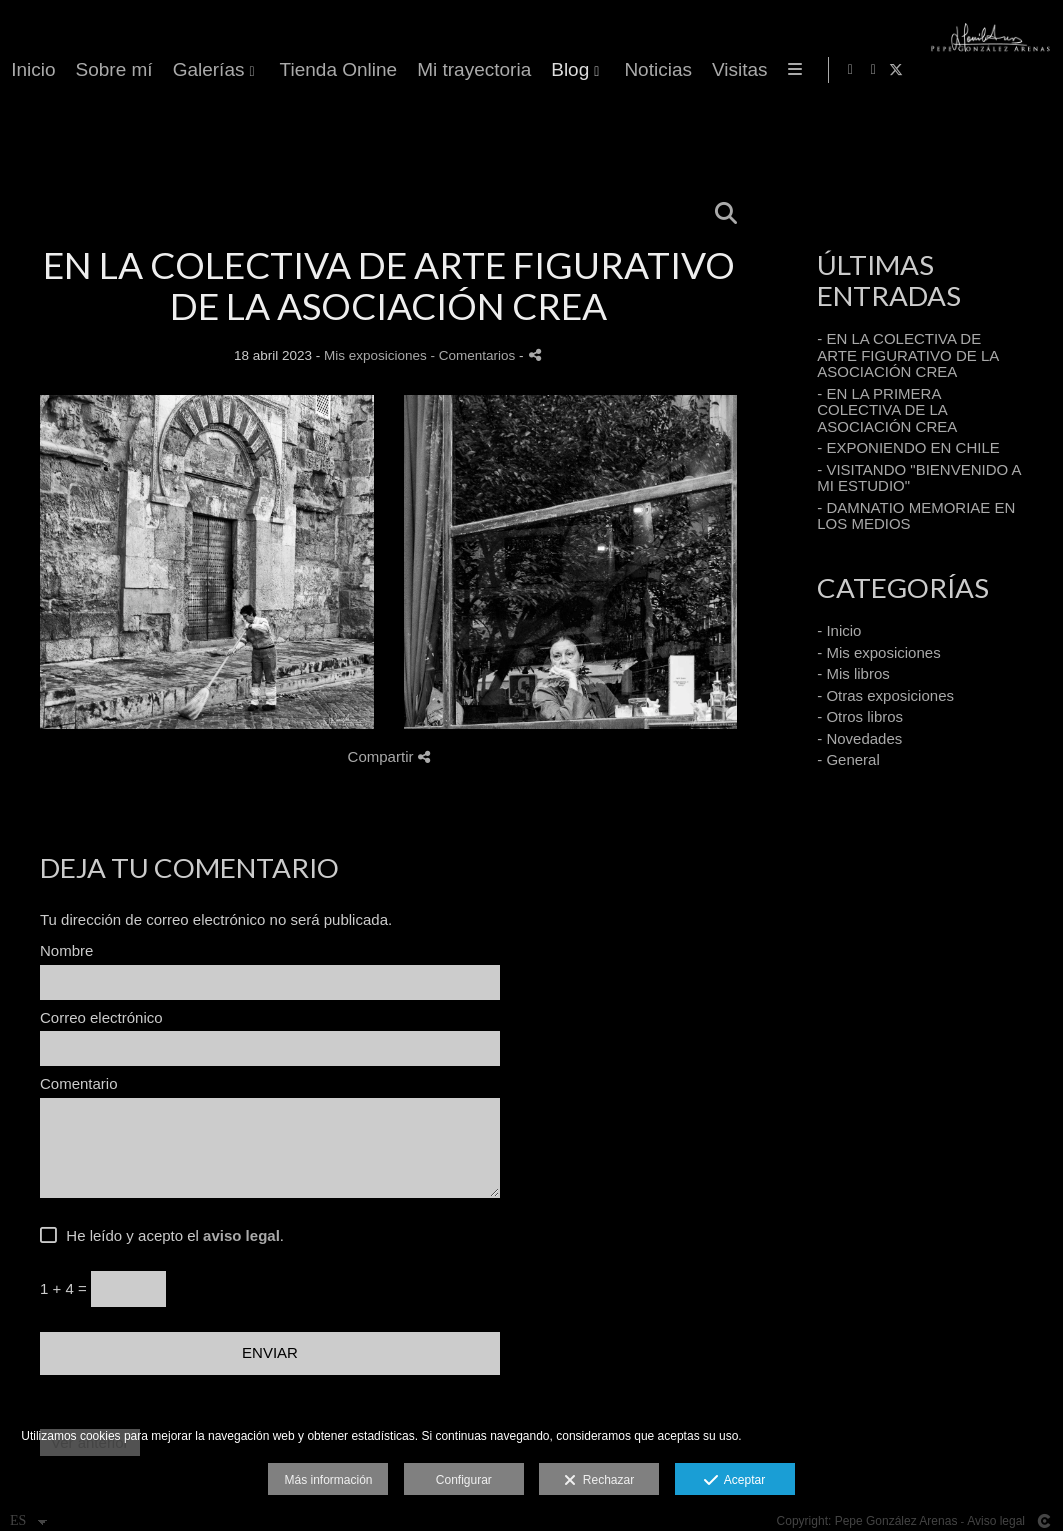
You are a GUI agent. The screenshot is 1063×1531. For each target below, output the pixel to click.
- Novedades (859, 738)
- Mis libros (853, 673)
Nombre (66, 951)
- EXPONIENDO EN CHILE (908, 447)
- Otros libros (860, 716)
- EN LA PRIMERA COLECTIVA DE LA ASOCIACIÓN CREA (887, 410)
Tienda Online (706, 70)
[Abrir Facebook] (986, 70)
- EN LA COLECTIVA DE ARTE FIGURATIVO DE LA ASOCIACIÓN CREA (907, 355)
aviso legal (241, 1235)
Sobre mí (481, 70)
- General (848, 759)
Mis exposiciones (375, 355)
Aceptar (734, 1481)
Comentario (79, 1084)
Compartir (389, 756)
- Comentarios (475, 355)
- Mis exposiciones (878, 652)
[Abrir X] (1032, 70)
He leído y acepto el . (171, 1236)
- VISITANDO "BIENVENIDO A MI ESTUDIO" (918, 478)
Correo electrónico (101, 1018)
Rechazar (599, 1481)
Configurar (464, 1480)
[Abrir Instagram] (1009, 70)
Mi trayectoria (842, 70)
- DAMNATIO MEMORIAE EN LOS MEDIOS (916, 516)
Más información (328, 1480)
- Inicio (839, 630)
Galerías (576, 70)
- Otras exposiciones (885, 695)
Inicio (401, 70)
